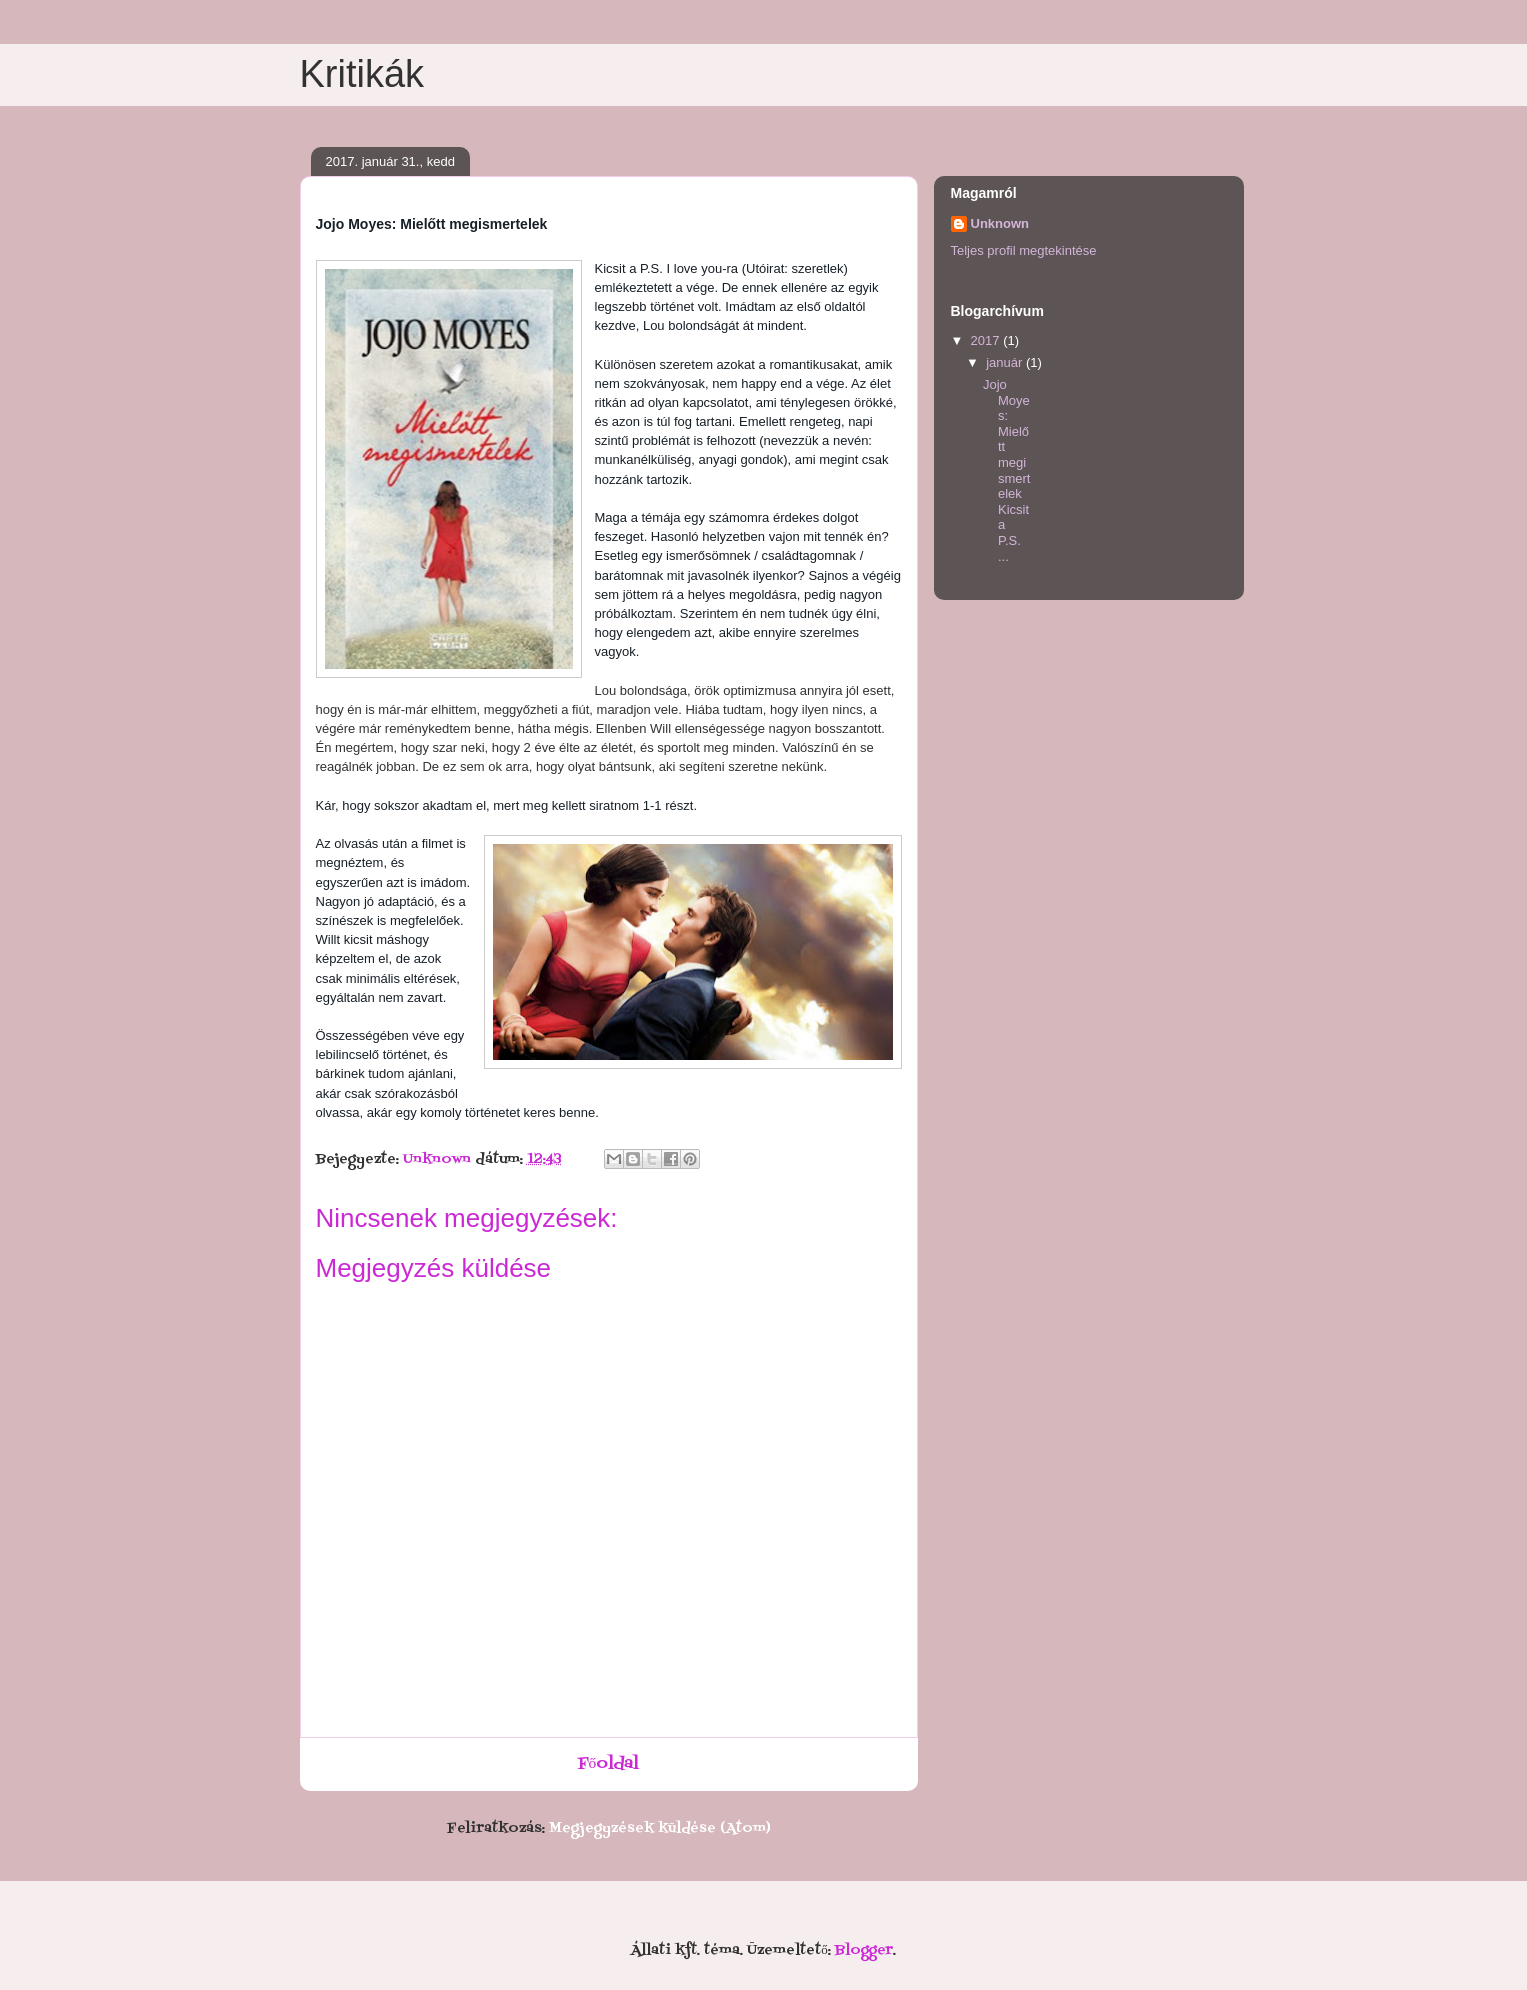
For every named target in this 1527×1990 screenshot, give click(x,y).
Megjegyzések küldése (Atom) (660, 1828)
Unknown (1000, 223)
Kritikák (362, 74)
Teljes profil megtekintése (1024, 250)
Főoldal (609, 1764)
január (1006, 362)
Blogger (864, 1950)
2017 (987, 340)
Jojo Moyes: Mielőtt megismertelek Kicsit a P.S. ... (1007, 470)
